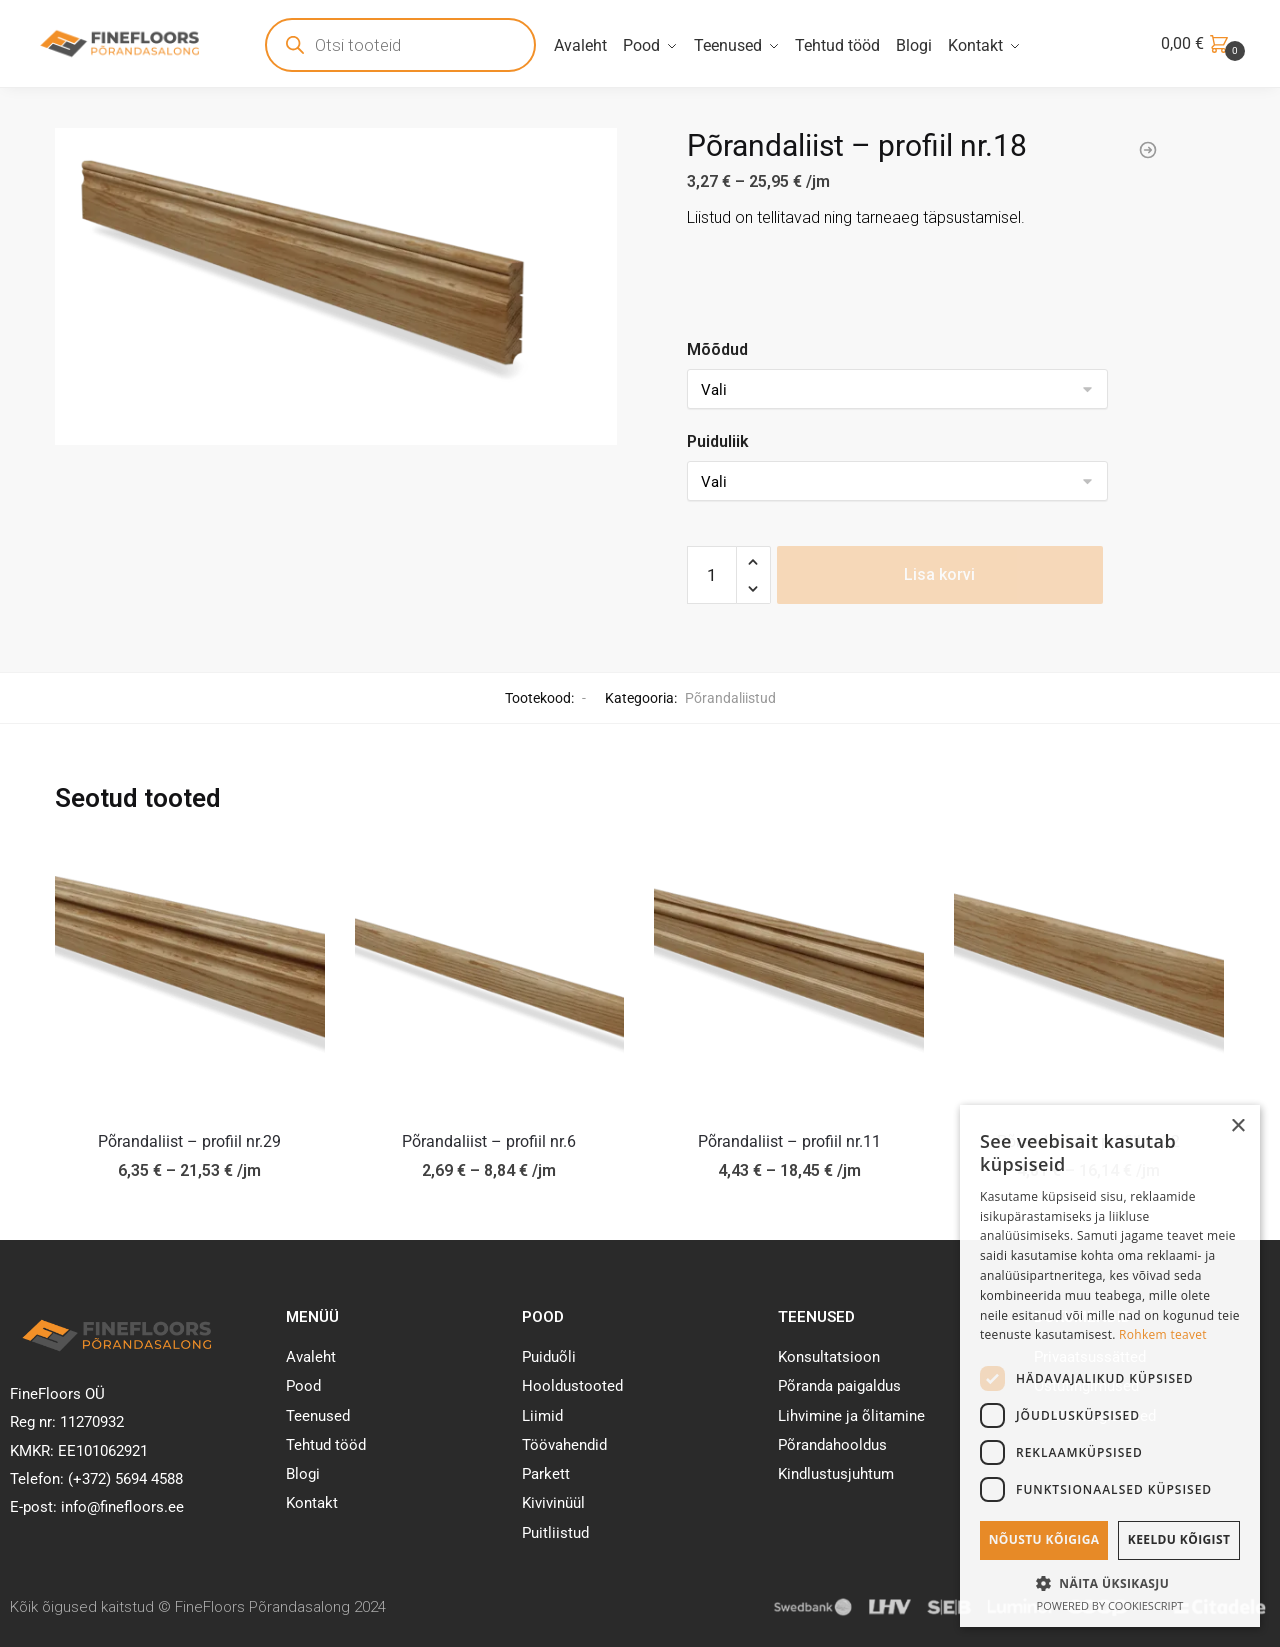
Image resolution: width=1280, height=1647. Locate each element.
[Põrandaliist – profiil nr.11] (789, 976)
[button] (1110, 1583)
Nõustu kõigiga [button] (1044, 1539)
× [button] (1237, 1126)
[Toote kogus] (712, 575)
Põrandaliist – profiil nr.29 (189, 1141)
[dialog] (1110, 1366)
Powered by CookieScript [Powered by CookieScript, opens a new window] (1110, 1605)
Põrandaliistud (730, 698)
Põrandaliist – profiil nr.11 (789, 1141)
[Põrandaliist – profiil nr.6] (490, 976)
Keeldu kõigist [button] (1179, 1539)
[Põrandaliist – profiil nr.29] (190, 976)
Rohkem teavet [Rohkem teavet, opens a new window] (1163, 1334)
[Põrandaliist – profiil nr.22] (1089, 976)
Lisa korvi (939, 574)
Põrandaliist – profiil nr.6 (489, 1141)
